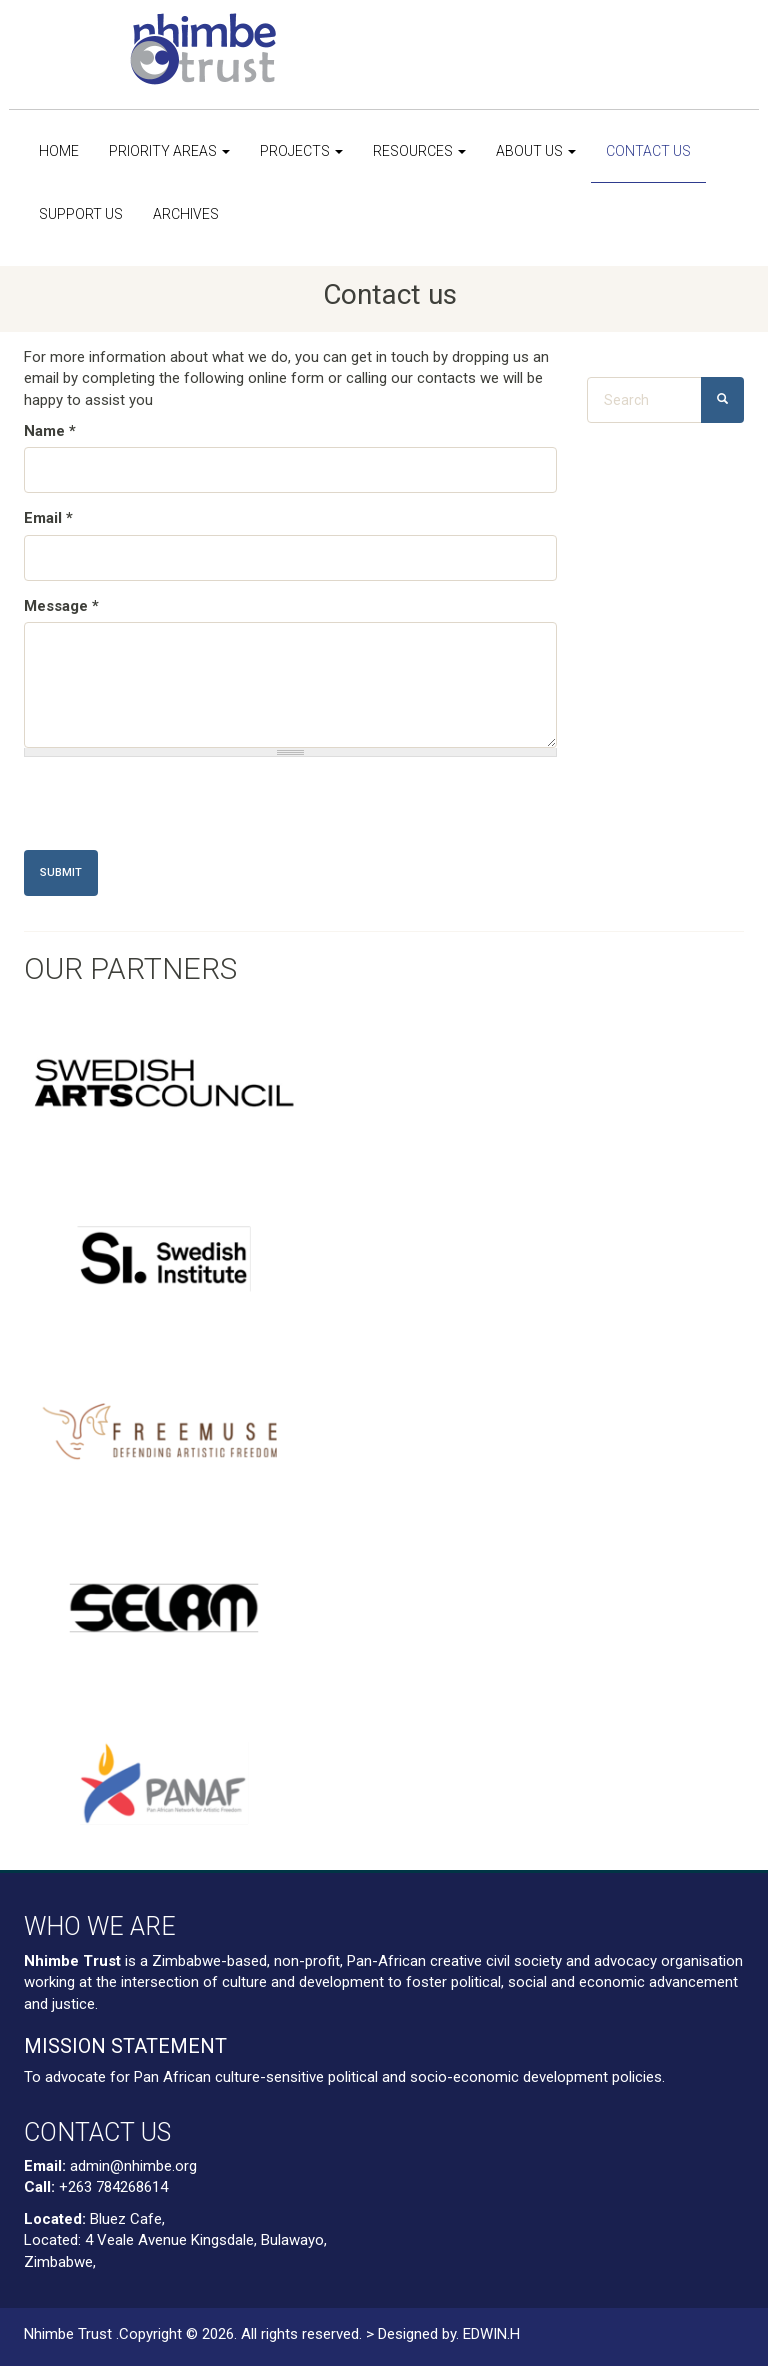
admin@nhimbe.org (133, 2166)
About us (536, 151)
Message (61, 606)
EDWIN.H (491, 2334)
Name (50, 431)
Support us (81, 214)
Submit (61, 872)
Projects (301, 151)
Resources (419, 151)
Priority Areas (169, 151)
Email (48, 518)
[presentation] (176, 811)
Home (59, 151)
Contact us (648, 151)
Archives (186, 214)
